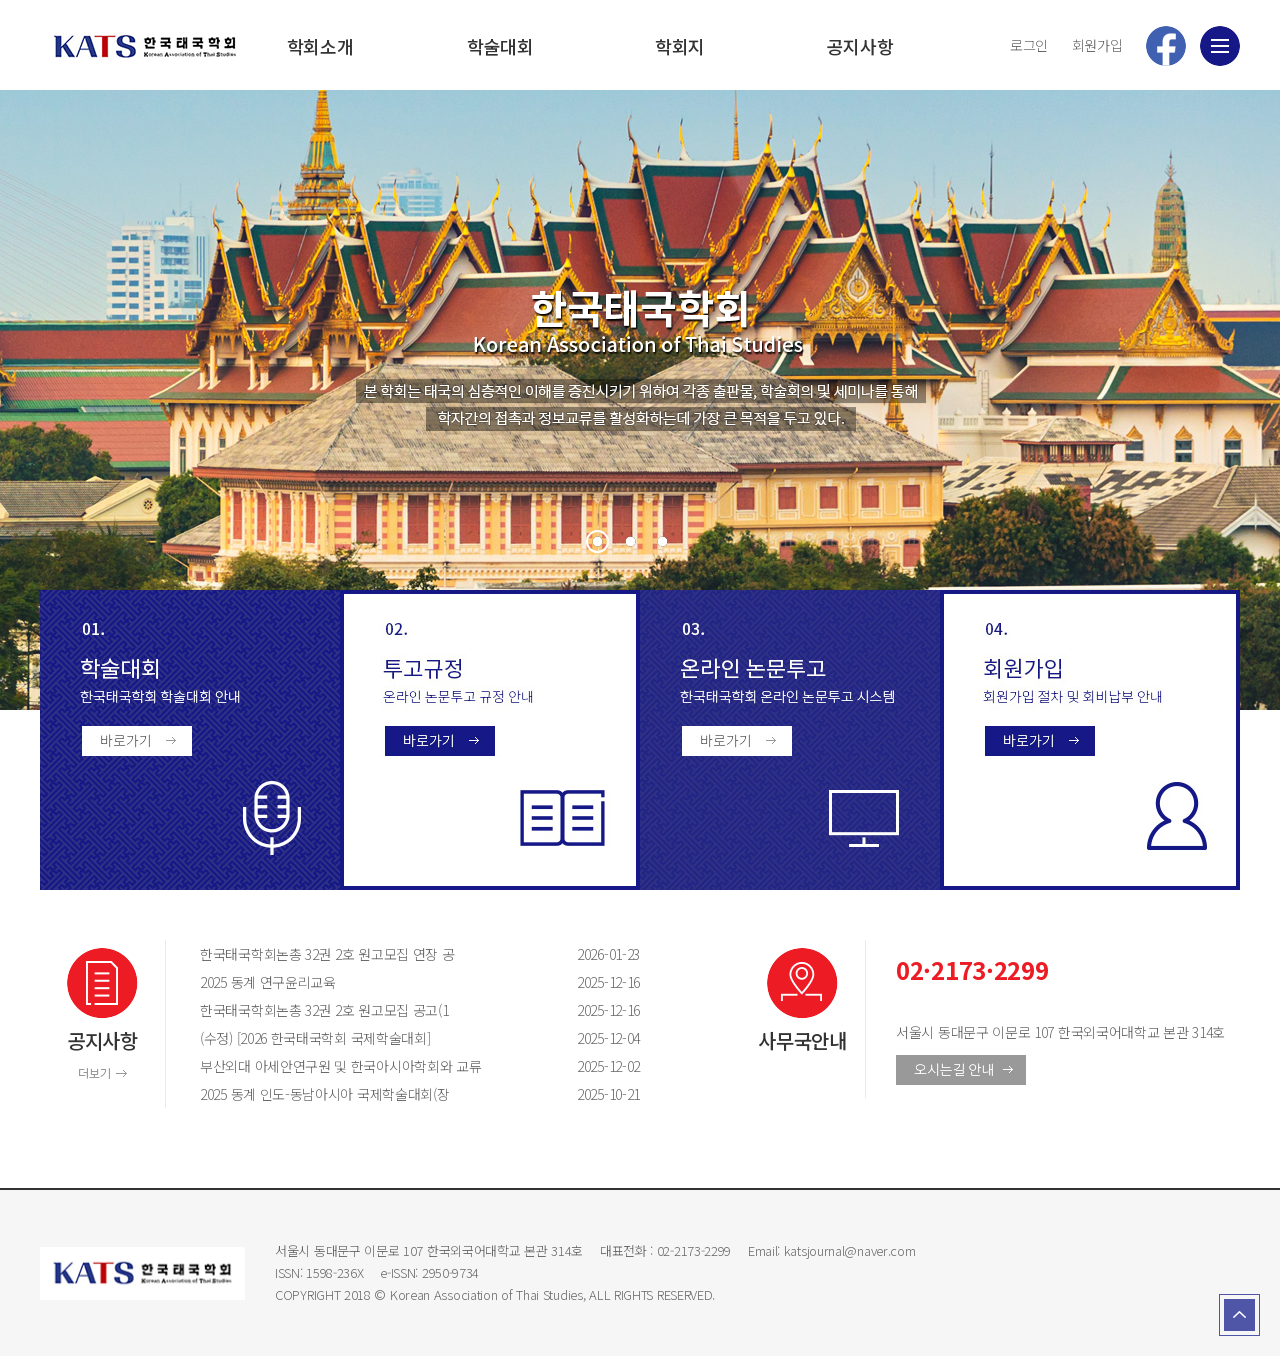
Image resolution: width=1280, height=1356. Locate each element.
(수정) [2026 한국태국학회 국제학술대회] (370, 1038)
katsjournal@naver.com (850, 1250)
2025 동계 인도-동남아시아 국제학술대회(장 (370, 1094)
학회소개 (320, 46)
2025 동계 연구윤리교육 (370, 982)
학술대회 (500, 46)
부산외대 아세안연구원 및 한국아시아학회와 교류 (370, 1066)
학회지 (680, 46)
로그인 (1029, 45)
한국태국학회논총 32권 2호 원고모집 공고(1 (370, 1010)
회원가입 (1097, 45)
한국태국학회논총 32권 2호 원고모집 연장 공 (370, 954)
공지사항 (860, 46)
